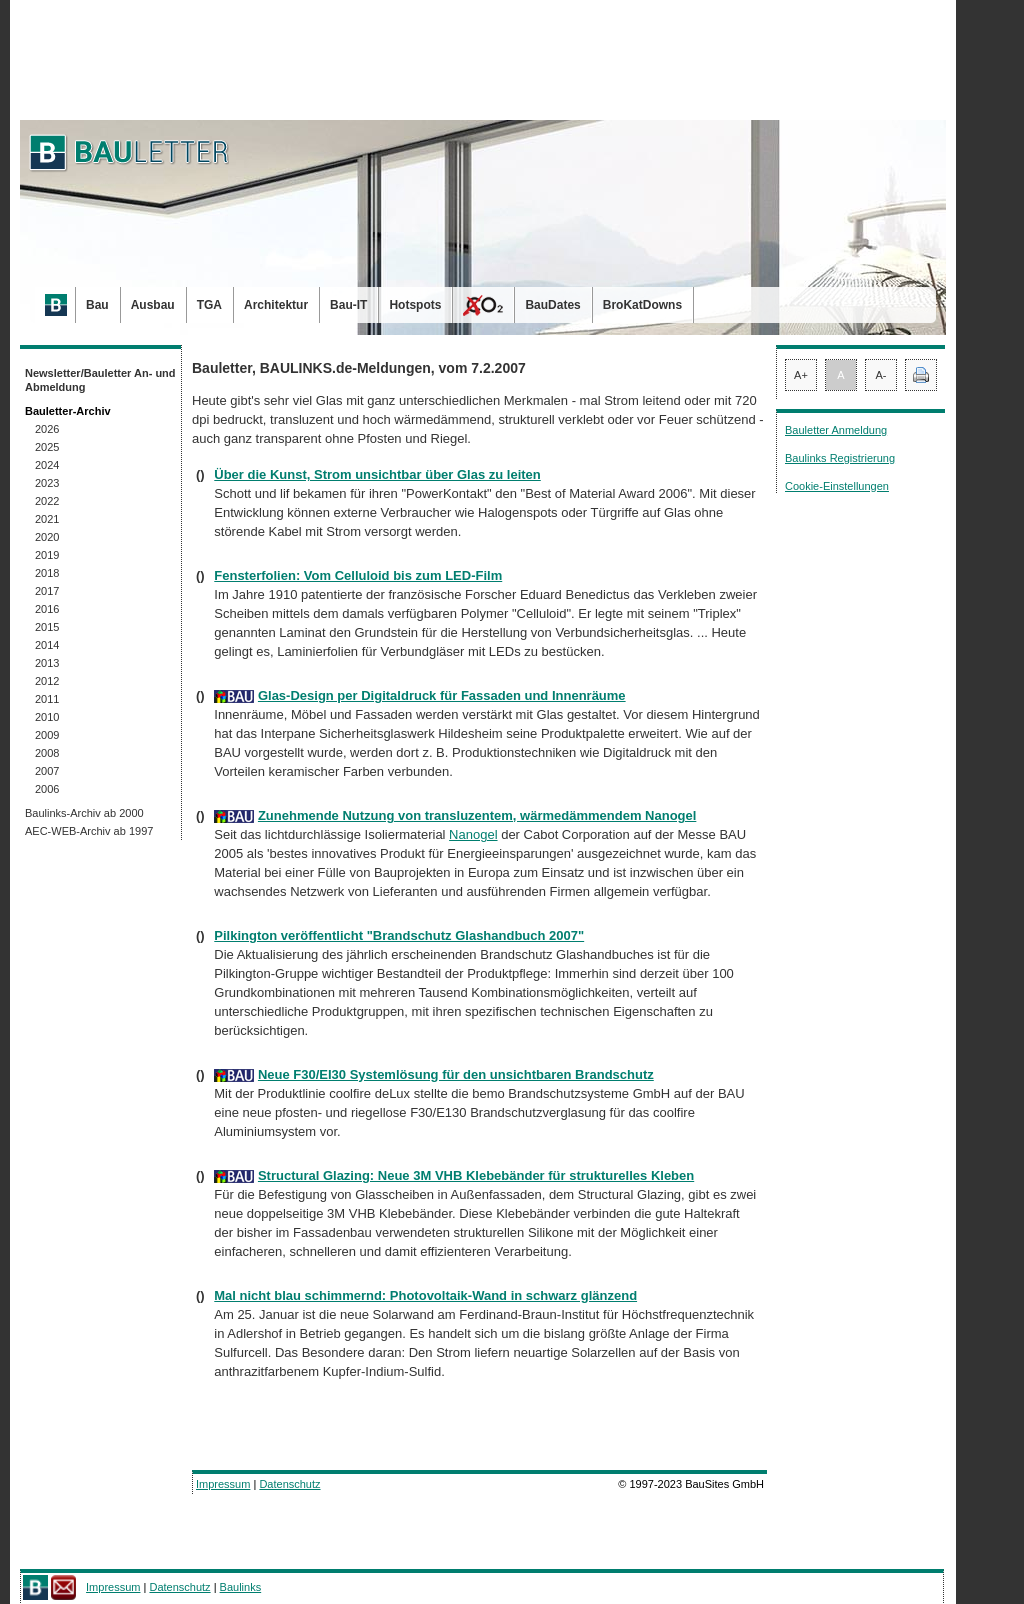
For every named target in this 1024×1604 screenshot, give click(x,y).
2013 (47, 663)
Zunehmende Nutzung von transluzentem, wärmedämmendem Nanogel (477, 815)
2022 (47, 501)
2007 (47, 771)
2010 (47, 717)
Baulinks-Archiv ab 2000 (84, 813)
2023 (47, 483)
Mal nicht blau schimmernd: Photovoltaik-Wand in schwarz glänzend (425, 1295)
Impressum (223, 1484)
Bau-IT (348, 305)
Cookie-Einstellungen (837, 486)
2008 (47, 753)
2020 (47, 537)
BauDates (552, 305)
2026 (47, 429)
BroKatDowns (642, 305)
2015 (47, 627)
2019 (47, 555)
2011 (47, 699)
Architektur (276, 305)
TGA (209, 305)
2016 (47, 609)
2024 (47, 465)
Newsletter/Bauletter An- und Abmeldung (100, 380)
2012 (47, 681)
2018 (47, 573)
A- (881, 375)
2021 (47, 519)
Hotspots (415, 305)
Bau (97, 305)
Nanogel (473, 834)
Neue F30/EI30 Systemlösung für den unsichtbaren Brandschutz (456, 1074)
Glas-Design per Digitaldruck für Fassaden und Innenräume (442, 695)
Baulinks (241, 1587)
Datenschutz (289, 1484)
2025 (47, 447)
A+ (801, 375)
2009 (47, 735)
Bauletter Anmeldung (836, 430)
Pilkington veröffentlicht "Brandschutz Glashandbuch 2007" (399, 935)
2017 (47, 591)
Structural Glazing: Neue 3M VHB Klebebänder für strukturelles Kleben (476, 1175)
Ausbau (153, 305)
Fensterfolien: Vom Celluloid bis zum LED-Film (358, 575)
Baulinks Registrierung (840, 458)
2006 (47, 789)
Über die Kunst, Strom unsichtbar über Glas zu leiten (377, 474)
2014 (47, 645)
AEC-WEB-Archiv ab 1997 (89, 831)
